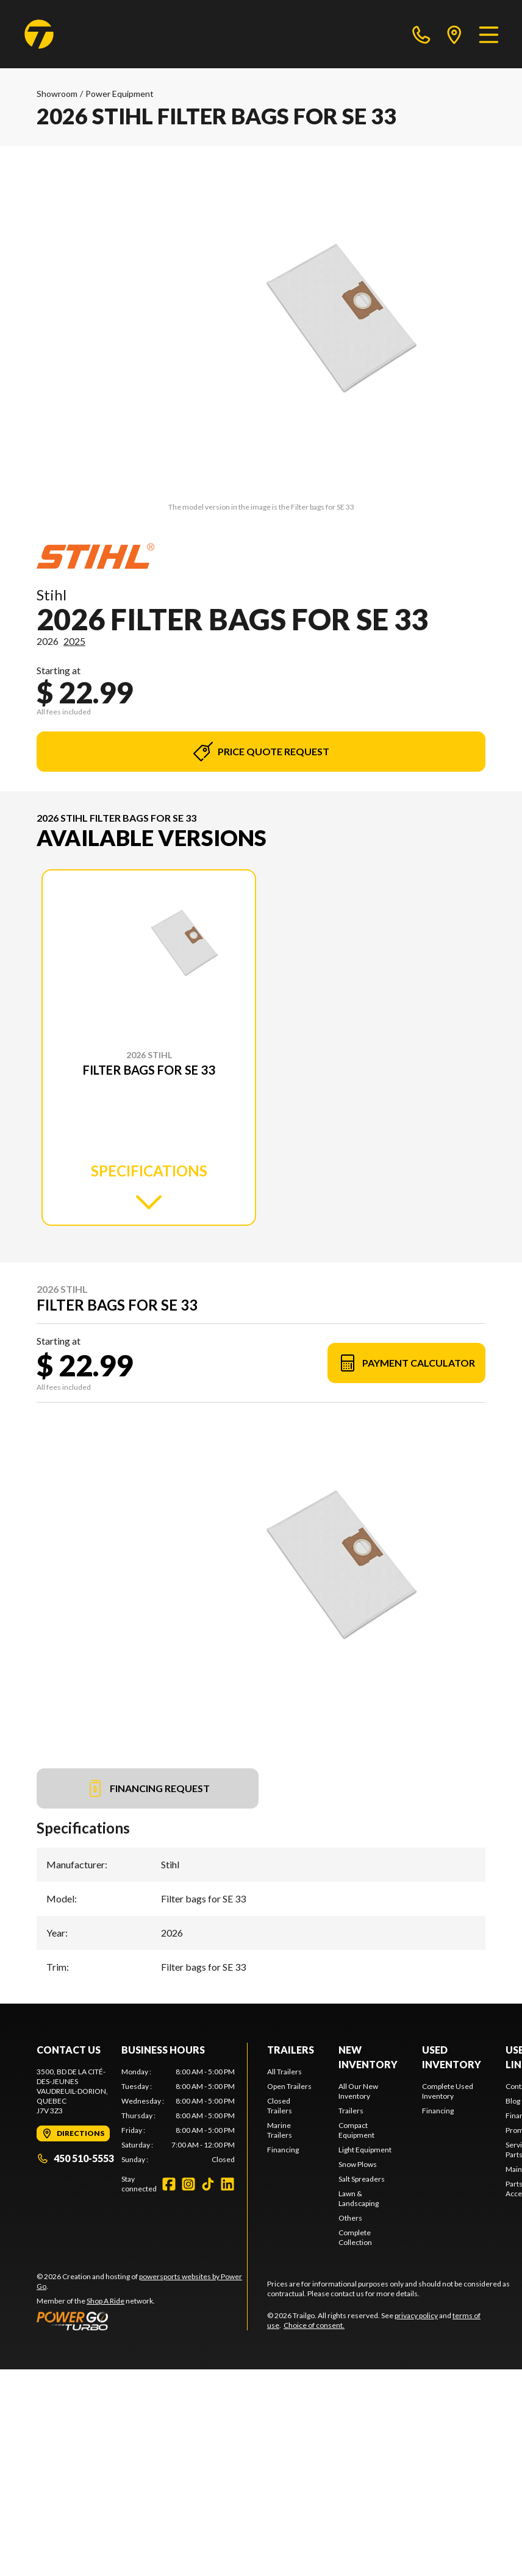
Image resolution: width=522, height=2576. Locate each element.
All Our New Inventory (358, 2091)
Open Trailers (289, 2086)
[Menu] (488, 34)
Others (350, 2217)
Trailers (290, 2049)
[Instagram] (188, 2184)
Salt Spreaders (361, 2178)
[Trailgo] (39, 34)
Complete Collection (355, 2237)
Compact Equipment (356, 2130)
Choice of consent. (314, 2325)
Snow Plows (357, 2164)
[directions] (454, 34)
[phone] (421, 34)
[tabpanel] (178, 2116)
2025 (74, 641)
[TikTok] (208, 2184)
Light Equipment (365, 2149)
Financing (283, 2149)
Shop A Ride (105, 2300)
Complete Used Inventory (447, 2091)
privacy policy (416, 2315)
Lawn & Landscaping (358, 2198)
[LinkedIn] (227, 2184)
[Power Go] (142, 2320)
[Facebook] (169, 2184)
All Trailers (284, 2071)
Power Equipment (119, 93)
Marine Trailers (279, 2130)
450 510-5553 (75, 2158)
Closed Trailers (279, 2105)
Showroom (57, 93)
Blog (513, 2100)
